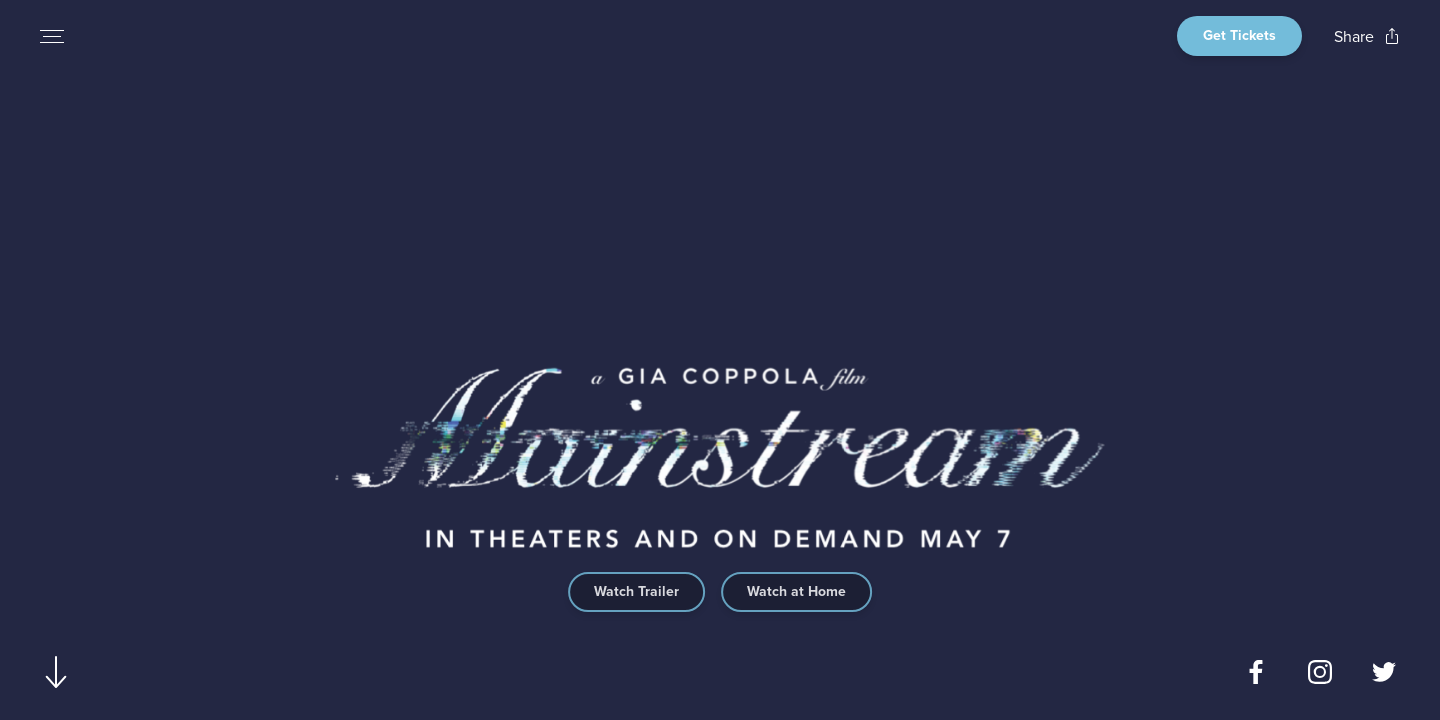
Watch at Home (796, 591)
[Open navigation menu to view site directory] (52, 36)
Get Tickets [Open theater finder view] (1239, 35)
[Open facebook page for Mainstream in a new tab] (1256, 672)
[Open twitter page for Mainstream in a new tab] (1384, 672)
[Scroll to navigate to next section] (56, 671)
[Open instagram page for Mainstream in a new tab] (1320, 672)
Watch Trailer (636, 591)
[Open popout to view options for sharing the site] (1367, 36)
